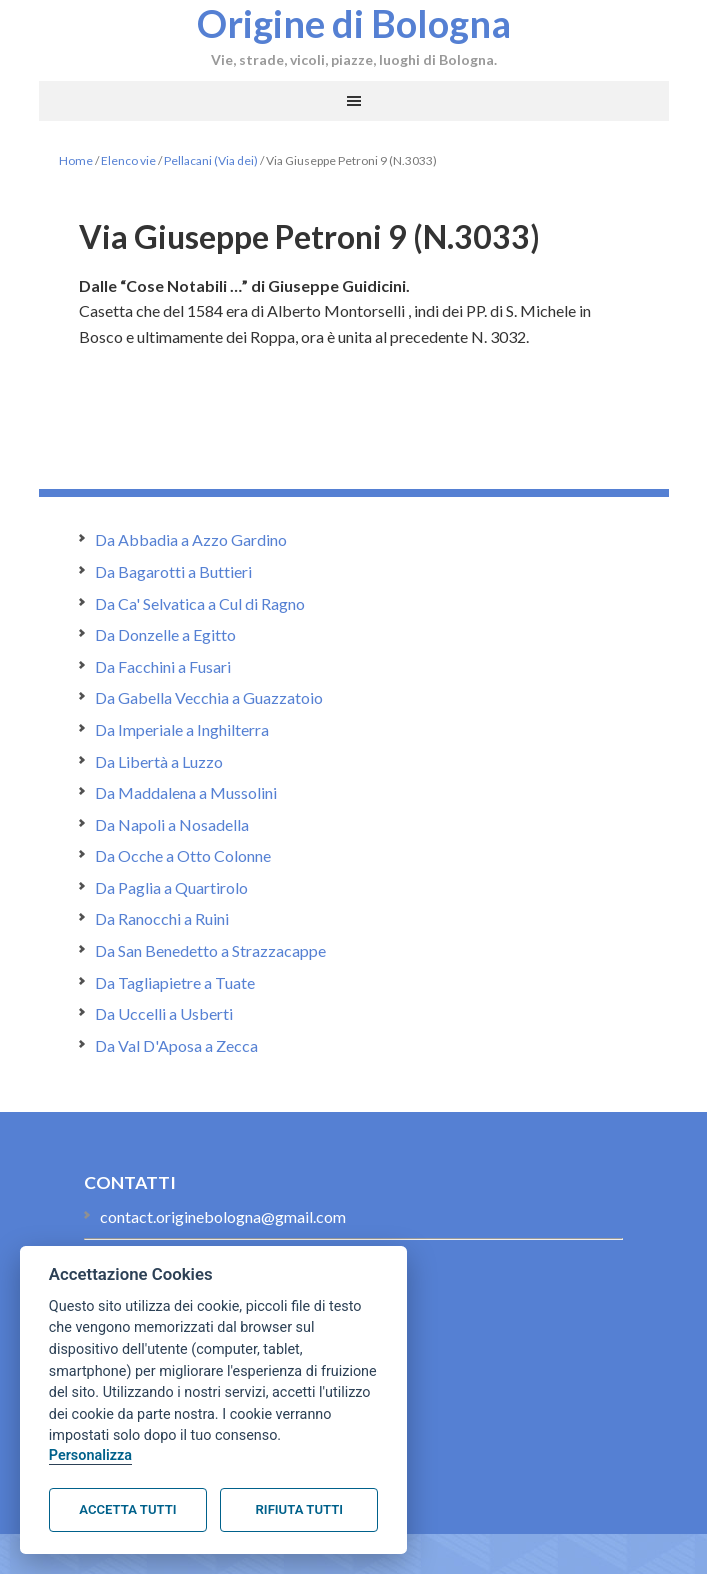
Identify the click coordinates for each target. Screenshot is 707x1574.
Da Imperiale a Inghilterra (182, 729)
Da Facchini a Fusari (163, 666)
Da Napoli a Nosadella (172, 824)
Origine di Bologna (354, 23)
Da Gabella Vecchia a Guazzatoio (209, 697)
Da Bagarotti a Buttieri (173, 571)
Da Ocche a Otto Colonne (183, 855)
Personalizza (90, 1455)
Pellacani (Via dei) (211, 160)
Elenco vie (128, 160)
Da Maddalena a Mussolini (186, 792)
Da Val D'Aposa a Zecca (176, 1045)
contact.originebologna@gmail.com (223, 1216)
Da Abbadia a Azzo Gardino (191, 539)
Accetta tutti (127, 1509)
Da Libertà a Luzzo (159, 761)
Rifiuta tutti (299, 1509)
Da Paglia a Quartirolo (171, 887)
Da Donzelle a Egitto (165, 634)
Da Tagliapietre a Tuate (175, 982)
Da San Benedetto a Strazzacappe (210, 950)
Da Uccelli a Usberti (164, 1013)
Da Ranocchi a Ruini (162, 918)
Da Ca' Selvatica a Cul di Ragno (200, 603)
